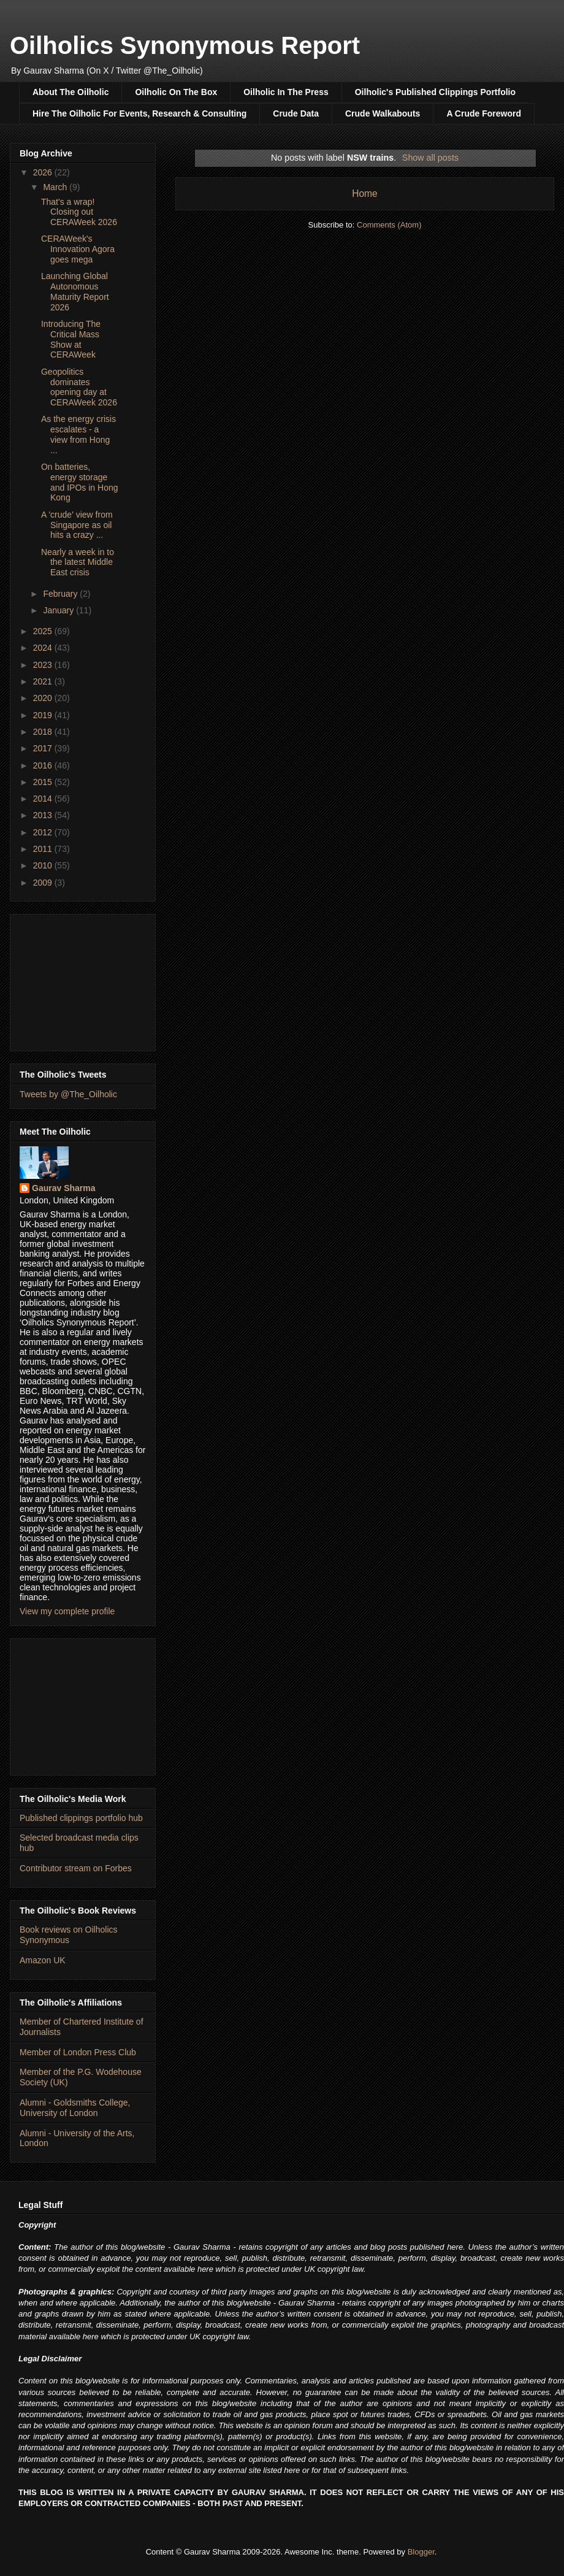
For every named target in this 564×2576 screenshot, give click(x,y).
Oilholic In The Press (285, 92)
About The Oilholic (70, 92)
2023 (44, 665)
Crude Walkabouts (382, 113)
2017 (44, 748)
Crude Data (296, 113)
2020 (44, 698)
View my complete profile (67, 1611)
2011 (44, 849)
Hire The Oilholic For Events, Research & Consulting (139, 113)
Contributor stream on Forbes (76, 1868)
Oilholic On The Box (176, 92)
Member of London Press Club (78, 2052)
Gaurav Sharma (64, 1188)
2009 (44, 882)
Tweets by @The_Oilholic (68, 1094)
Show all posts (430, 158)
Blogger (421, 2551)
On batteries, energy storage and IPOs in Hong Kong (79, 482)
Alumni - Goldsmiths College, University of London (75, 2108)
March (56, 187)
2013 (44, 815)
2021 (44, 681)
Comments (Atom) (389, 224)
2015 (44, 782)
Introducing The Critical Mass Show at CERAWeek (71, 339)
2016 (44, 765)
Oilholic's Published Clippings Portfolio (435, 92)
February (61, 594)
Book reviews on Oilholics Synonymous (69, 1935)
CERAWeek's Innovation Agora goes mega (78, 249)
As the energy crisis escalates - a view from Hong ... (78, 434)
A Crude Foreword (483, 113)
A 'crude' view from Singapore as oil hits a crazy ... (77, 525)
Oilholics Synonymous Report (185, 45)
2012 (44, 832)
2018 (44, 732)
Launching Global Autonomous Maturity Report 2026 (75, 291)
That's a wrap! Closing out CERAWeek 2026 (79, 212)
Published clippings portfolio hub (81, 1818)
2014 (44, 798)
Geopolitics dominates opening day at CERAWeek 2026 (79, 387)
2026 (44, 172)
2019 (44, 715)
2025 (44, 631)
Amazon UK (43, 1960)
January (59, 610)
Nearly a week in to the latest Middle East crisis (77, 562)
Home (365, 193)
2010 (44, 865)
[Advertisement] (83, 980)
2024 (44, 648)
